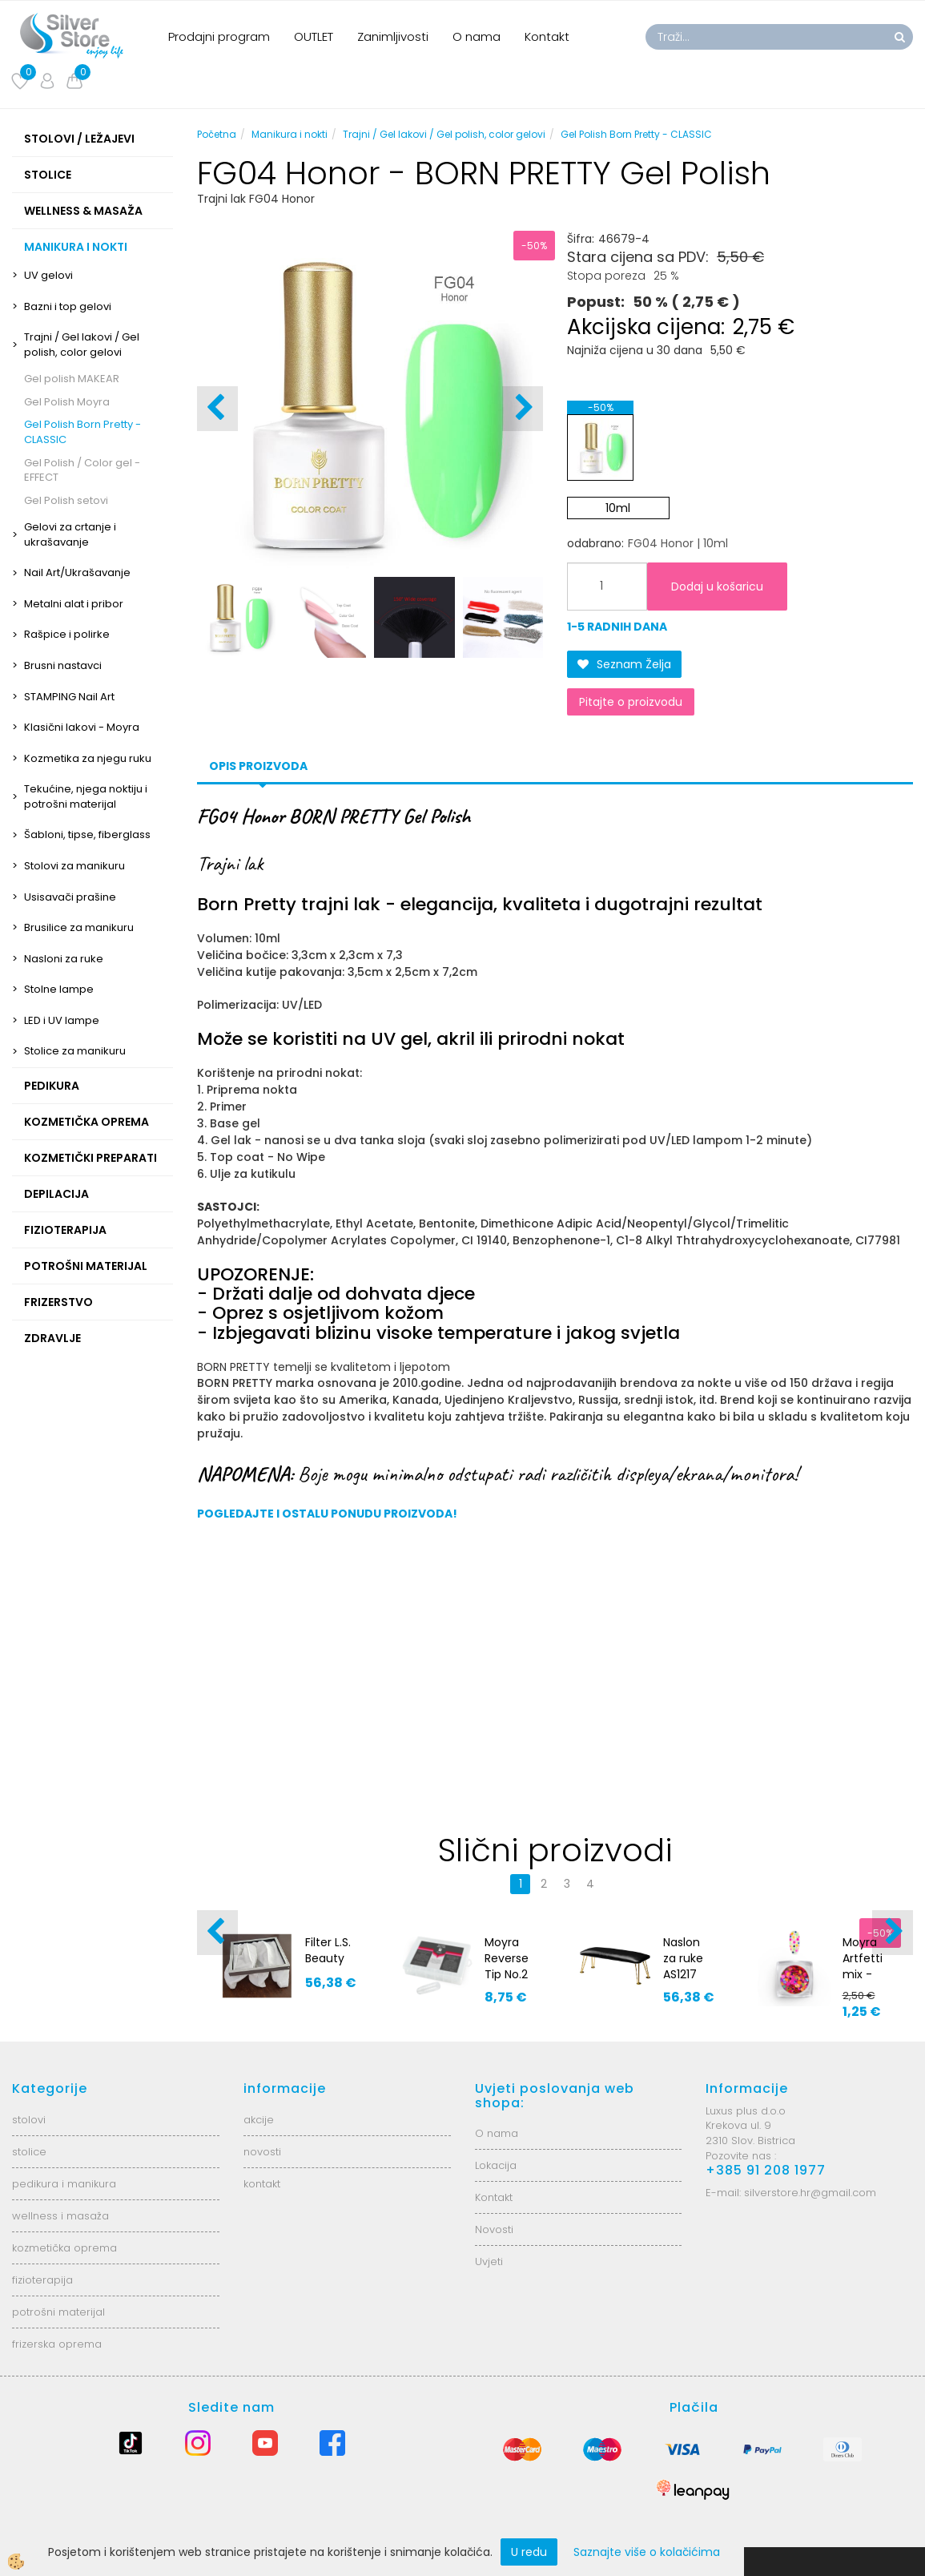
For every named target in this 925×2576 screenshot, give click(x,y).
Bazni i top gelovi (67, 306)
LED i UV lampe (61, 1020)
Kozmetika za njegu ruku (87, 758)
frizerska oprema (57, 2344)
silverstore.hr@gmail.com (810, 2192)
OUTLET (313, 36)
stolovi (29, 2119)
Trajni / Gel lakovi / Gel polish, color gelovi (81, 344)
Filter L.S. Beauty (328, 1950)
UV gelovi (48, 275)
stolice (29, 2151)
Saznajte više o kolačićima (646, 2552)
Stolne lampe (59, 989)
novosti (262, 2151)
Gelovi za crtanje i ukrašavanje (70, 534)
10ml (617, 508)
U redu (529, 2552)
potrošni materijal (58, 2312)
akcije (258, 2119)
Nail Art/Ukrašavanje (77, 572)
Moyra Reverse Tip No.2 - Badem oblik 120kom (509, 1982)
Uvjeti (489, 2261)
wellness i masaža (60, 2215)
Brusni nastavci (63, 665)
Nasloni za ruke (63, 958)
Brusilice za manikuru (79, 927)
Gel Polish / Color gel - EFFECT (82, 470)
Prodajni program (219, 36)
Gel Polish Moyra (67, 401)
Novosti (494, 2229)
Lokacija (496, 2165)
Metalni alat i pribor (73, 603)
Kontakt (547, 36)
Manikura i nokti (289, 134)
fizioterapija (42, 2280)
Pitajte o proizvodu (630, 702)
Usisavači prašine (70, 897)
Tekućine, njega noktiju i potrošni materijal (85, 796)
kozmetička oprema (64, 2248)
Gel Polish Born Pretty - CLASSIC (82, 432)
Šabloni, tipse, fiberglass (87, 834)
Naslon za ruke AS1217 (683, 1958)
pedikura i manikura (64, 2183)
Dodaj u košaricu (717, 586)
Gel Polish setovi (66, 500)
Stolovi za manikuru (74, 865)
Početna (216, 134)
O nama (476, 36)
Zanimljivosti (392, 36)
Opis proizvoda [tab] (258, 766)
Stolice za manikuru (75, 1050)
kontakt (261, 2183)
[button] (522, 408)
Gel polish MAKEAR (71, 378)
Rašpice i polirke (67, 634)
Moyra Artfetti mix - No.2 (863, 1966)
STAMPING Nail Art (69, 696)
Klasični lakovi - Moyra (81, 727)
